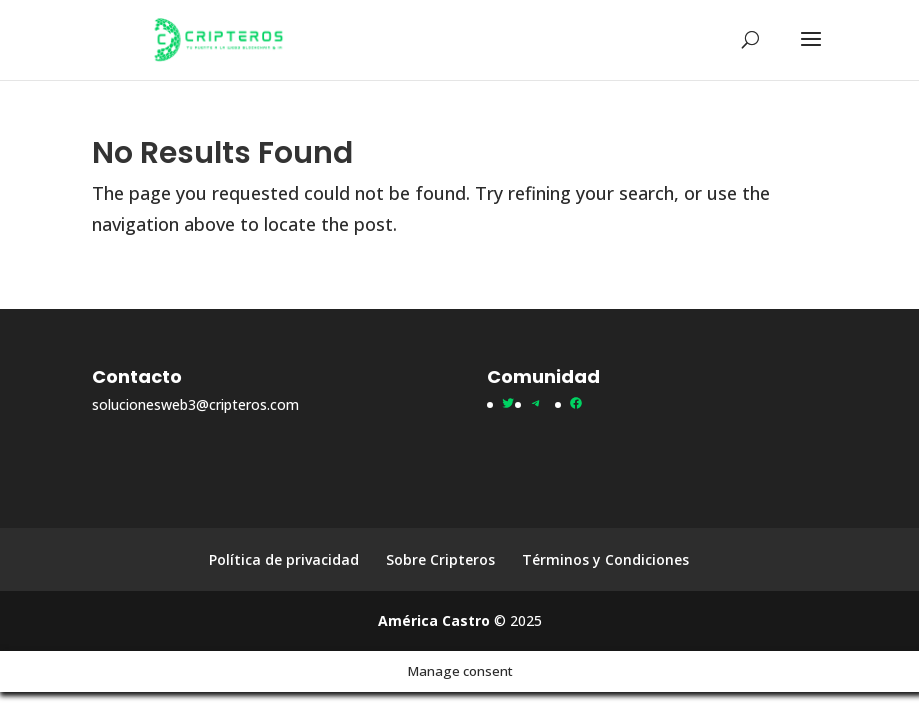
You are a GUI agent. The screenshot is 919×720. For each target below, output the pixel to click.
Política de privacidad (284, 559)
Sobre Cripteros (440, 559)
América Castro (434, 620)
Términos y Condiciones (605, 559)
